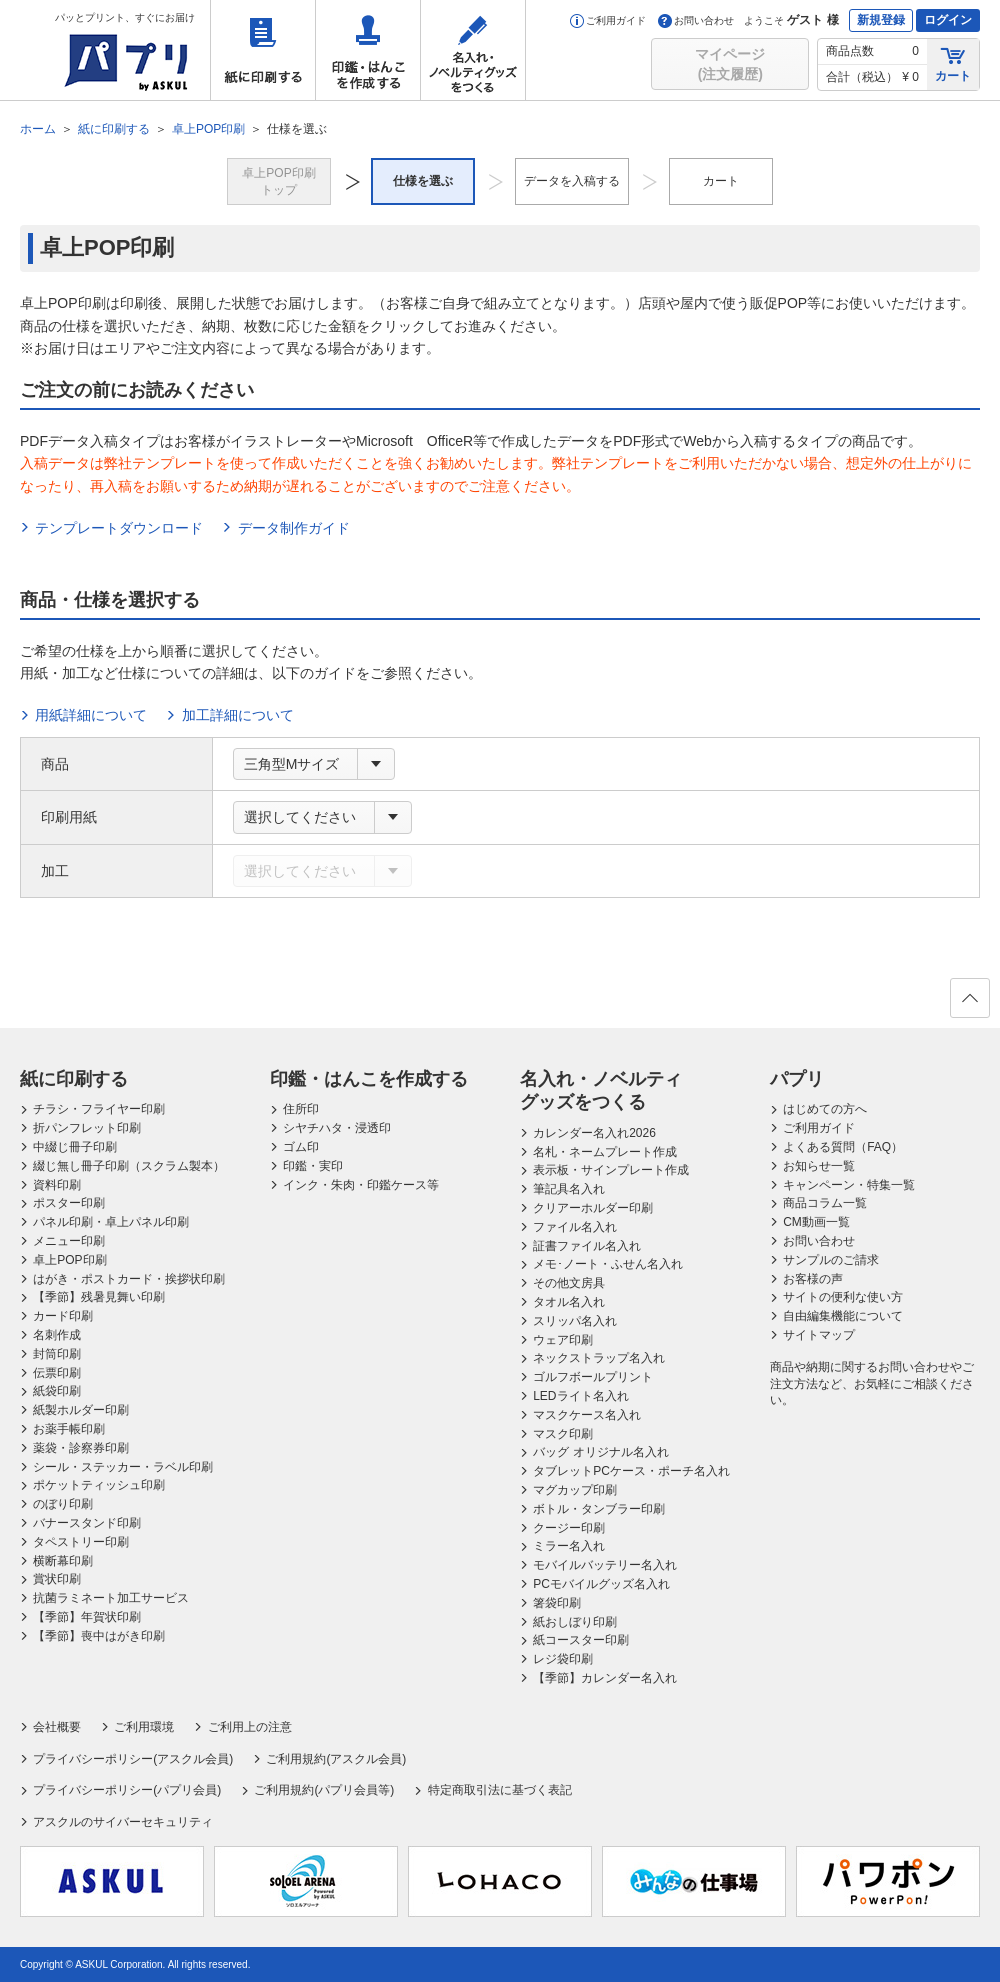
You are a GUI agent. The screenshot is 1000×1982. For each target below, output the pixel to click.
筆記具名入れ (569, 1189)
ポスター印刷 (69, 1203)
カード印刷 (63, 1316)
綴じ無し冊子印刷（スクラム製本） (129, 1166)
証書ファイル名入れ (587, 1246)
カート (953, 63)
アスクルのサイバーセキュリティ (123, 1822)
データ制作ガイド (294, 528)
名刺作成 (57, 1335)
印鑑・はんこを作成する (368, 50)
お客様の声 (813, 1279)
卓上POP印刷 (69, 1260)
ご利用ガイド (608, 20)
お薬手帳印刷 (69, 1429)
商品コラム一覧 (825, 1203)
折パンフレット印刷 (87, 1128)
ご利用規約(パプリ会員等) (324, 1790)
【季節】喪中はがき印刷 (99, 1636)
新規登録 (881, 20)
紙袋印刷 (57, 1391)
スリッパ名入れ (575, 1321)
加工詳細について (238, 715)
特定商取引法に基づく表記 (500, 1790)
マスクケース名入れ (587, 1415)
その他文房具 (569, 1283)
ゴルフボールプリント (593, 1377)
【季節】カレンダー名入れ (605, 1678)
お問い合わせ (696, 20)
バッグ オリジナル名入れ (600, 1452)
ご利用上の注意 (250, 1727)
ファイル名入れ (575, 1227)
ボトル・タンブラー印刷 (599, 1509)
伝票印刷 (57, 1373)
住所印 (301, 1109)
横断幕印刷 (63, 1561)
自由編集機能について (843, 1316)
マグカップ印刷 (575, 1490)
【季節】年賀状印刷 (87, 1617)
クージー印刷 (569, 1528)
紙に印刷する (263, 50)
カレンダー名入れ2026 (594, 1133)
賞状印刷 (57, 1579)
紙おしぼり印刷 (575, 1622)
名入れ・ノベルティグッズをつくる (473, 50)
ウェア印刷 (563, 1340)
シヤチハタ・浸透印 (337, 1128)
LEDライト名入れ (580, 1396)
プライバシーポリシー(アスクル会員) (133, 1759)
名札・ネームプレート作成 (605, 1152)
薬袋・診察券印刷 (81, 1448)
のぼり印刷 (63, 1504)
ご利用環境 (144, 1727)
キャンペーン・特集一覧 (849, 1185)
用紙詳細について (91, 715)
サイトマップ (819, 1335)
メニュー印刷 (69, 1241)
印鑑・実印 (313, 1166)
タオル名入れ (569, 1302)
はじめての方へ (825, 1109)
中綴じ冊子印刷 (75, 1147)
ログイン (948, 20)
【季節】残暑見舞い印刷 (99, 1297)
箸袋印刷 (557, 1603)
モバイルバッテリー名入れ (605, 1565)
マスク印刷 (563, 1434)
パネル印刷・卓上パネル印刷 (111, 1222)
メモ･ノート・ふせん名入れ (608, 1264)
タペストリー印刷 (81, 1542)
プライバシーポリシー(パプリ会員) (127, 1790)
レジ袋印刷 (563, 1659)
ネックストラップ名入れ (599, 1358)
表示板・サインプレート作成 (611, 1170)
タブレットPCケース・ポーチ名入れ (631, 1471)
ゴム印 (301, 1147)
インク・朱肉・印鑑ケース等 (361, 1185)
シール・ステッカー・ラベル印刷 (123, 1467)
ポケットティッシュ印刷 (99, 1485)
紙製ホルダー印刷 (81, 1410)
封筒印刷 (57, 1354)
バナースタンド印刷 (87, 1523)
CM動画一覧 (816, 1222)
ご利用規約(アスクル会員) (336, 1759)
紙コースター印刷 (581, 1640)
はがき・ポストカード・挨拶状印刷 (129, 1279)
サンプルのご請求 (831, 1260)
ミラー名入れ (569, 1546)
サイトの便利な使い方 (843, 1297)
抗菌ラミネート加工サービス (111, 1598)
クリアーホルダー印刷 (593, 1208)
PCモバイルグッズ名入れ (601, 1584)
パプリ (797, 1079)
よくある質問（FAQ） (843, 1147)
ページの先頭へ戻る (969, 1004)
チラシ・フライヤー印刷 (99, 1109)
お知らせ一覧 (819, 1166)
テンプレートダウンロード (119, 528)
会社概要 (57, 1727)
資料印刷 (57, 1185)
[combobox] (314, 764)
